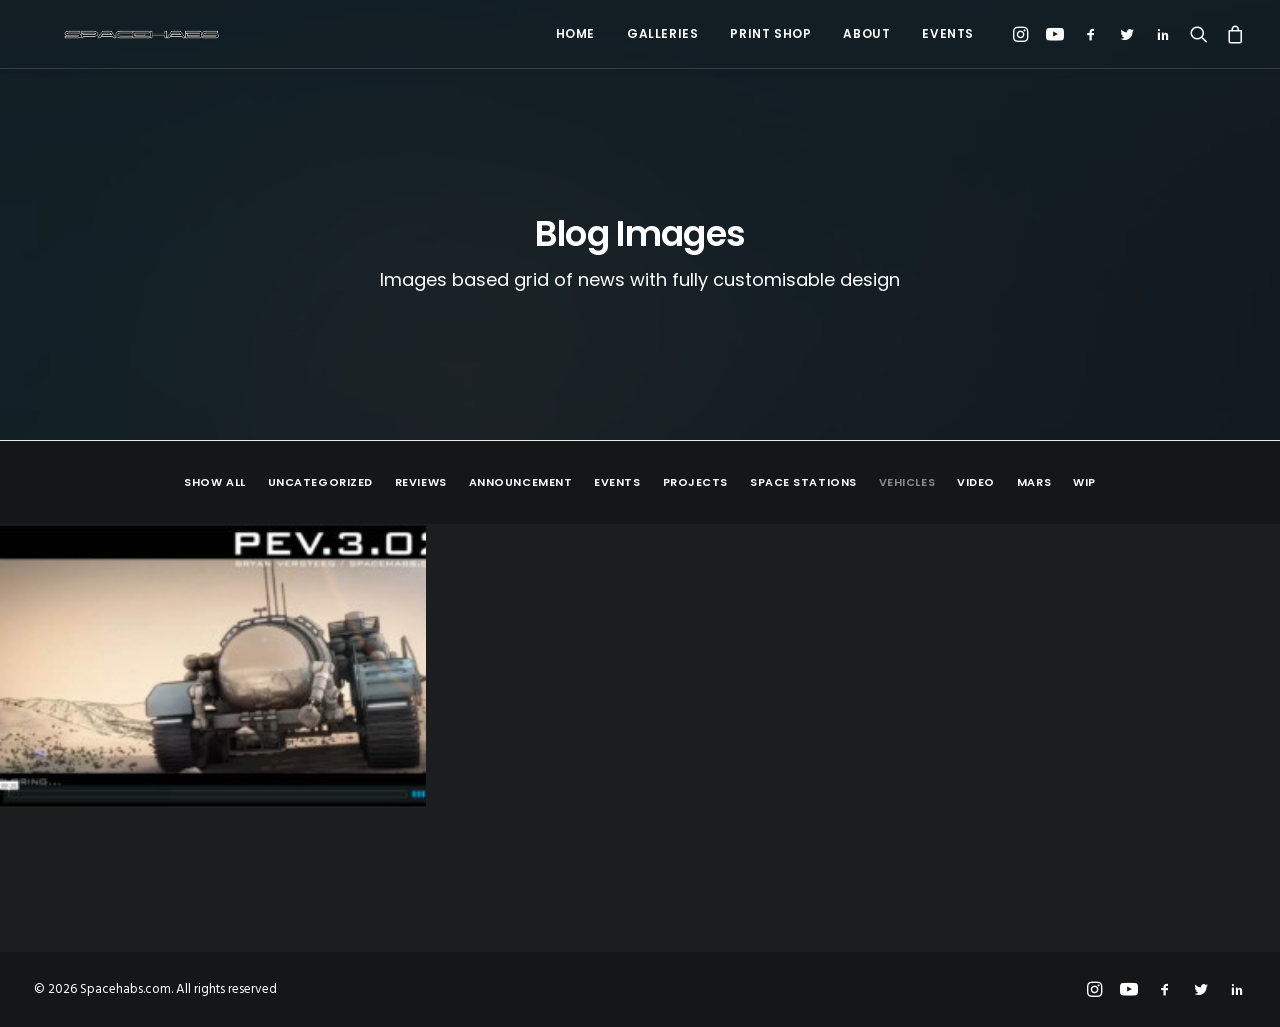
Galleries (662, 33)
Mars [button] (1034, 482)
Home (575, 33)
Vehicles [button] (907, 482)
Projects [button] (695, 482)
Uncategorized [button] (320, 482)
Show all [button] (214, 482)
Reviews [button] (421, 482)
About (866, 33)
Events (948, 33)
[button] (1023, 34)
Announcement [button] (521, 482)
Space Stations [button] (803, 482)
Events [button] (617, 482)
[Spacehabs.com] (114, 34)
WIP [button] (1084, 482)
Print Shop (770, 33)
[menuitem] (575, 34)
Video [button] (976, 482)
